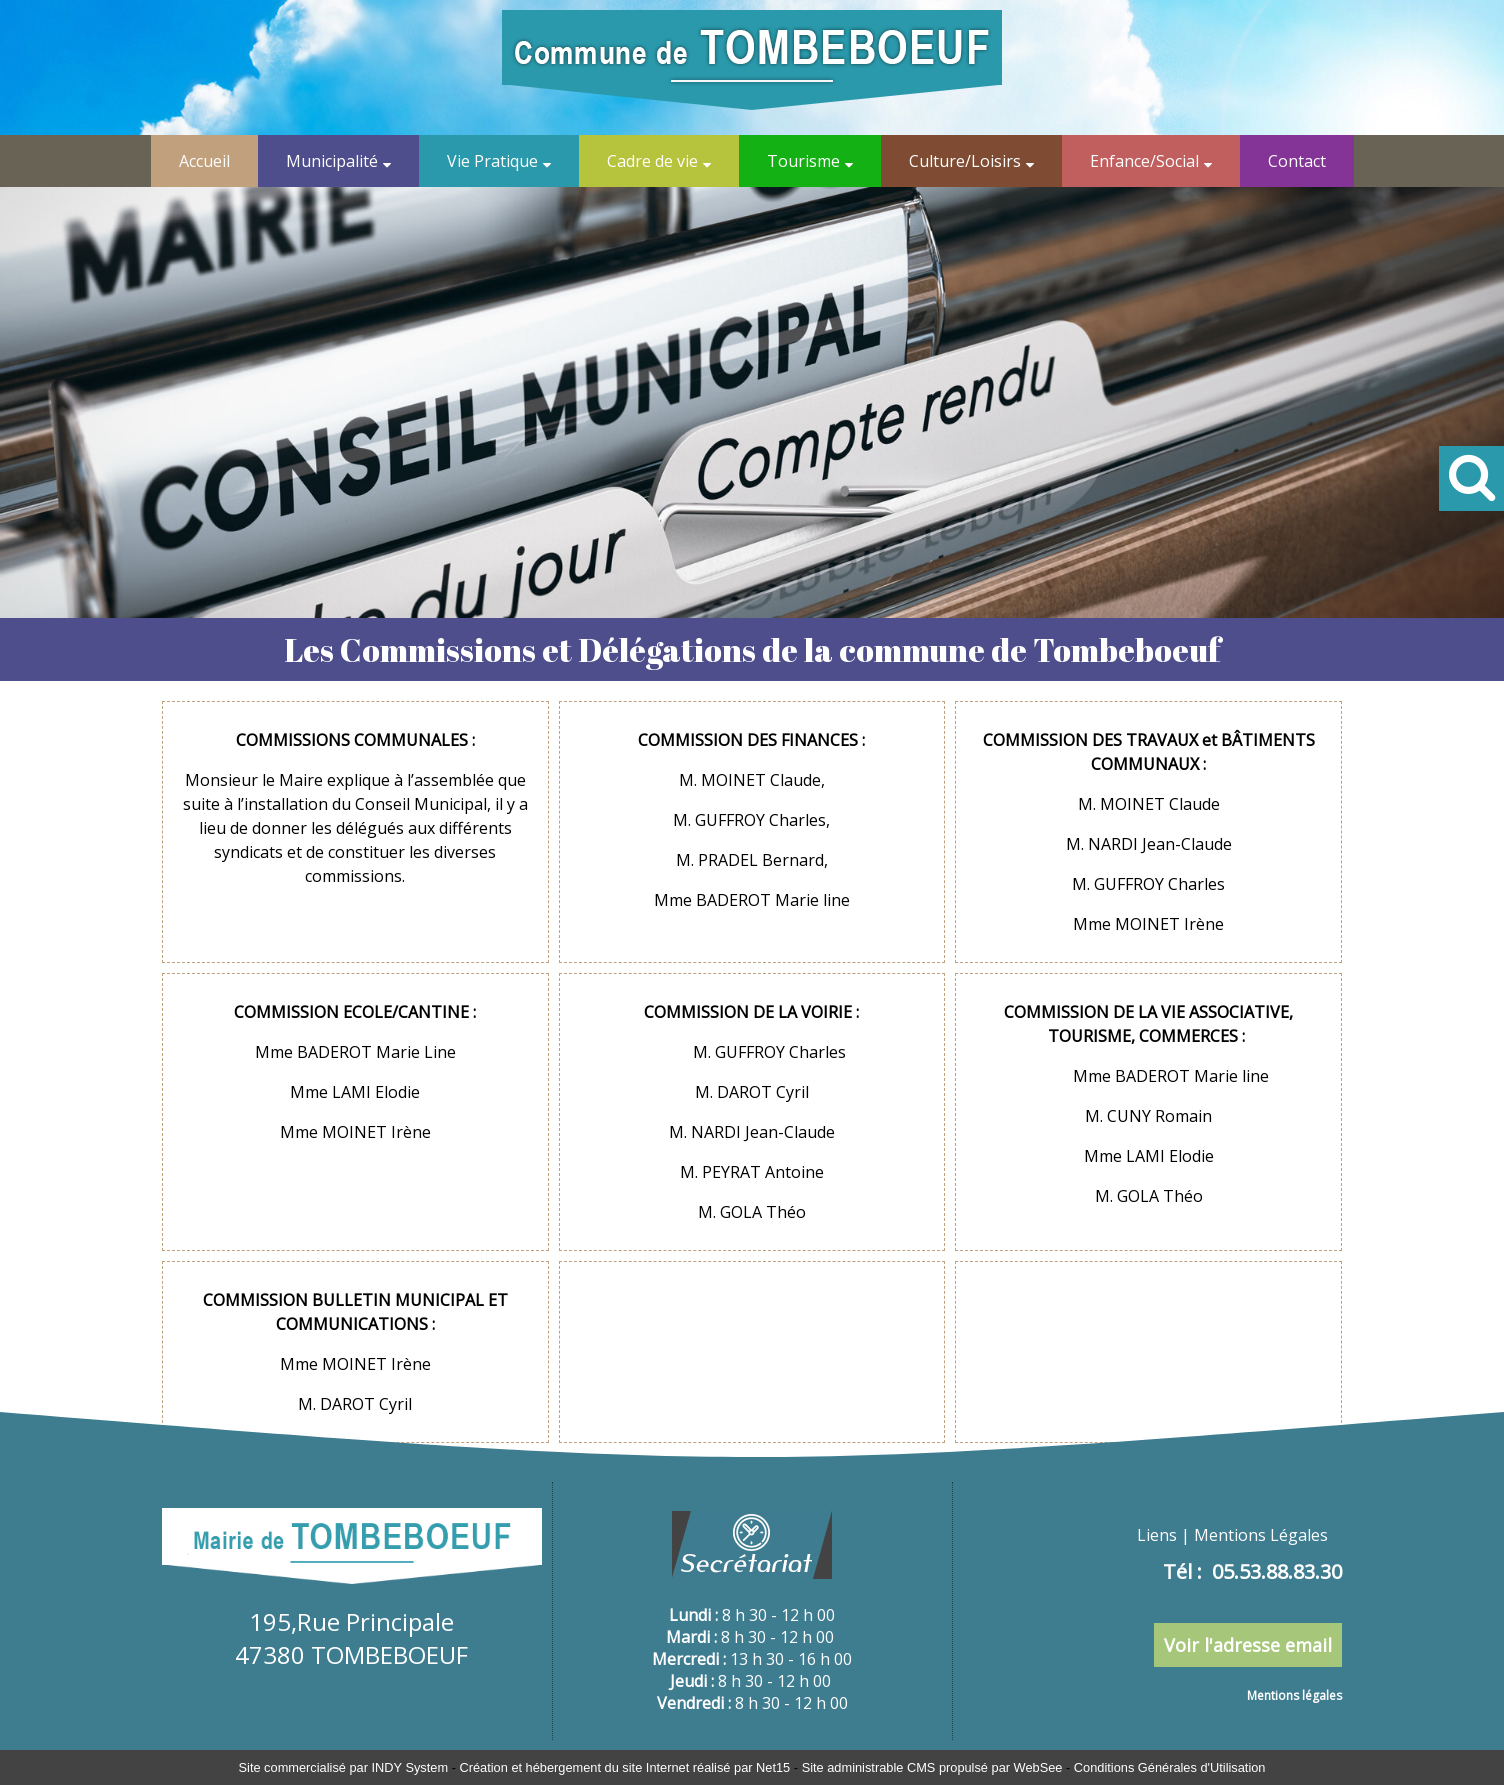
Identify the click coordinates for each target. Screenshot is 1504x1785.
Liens (1157, 1535)
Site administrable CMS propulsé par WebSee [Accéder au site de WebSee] (932, 1767)
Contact (1297, 161)
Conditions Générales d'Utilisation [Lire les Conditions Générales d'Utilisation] (1170, 1767)
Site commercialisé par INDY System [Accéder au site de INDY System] (344, 1767)
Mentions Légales (1261, 1535)
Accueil (204, 161)
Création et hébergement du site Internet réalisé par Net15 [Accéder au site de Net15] (624, 1767)
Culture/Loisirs (965, 161)
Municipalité (332, 161)
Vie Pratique (492, 161)
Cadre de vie (652, 161)
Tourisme (803, 161)
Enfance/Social (1144, 161)
